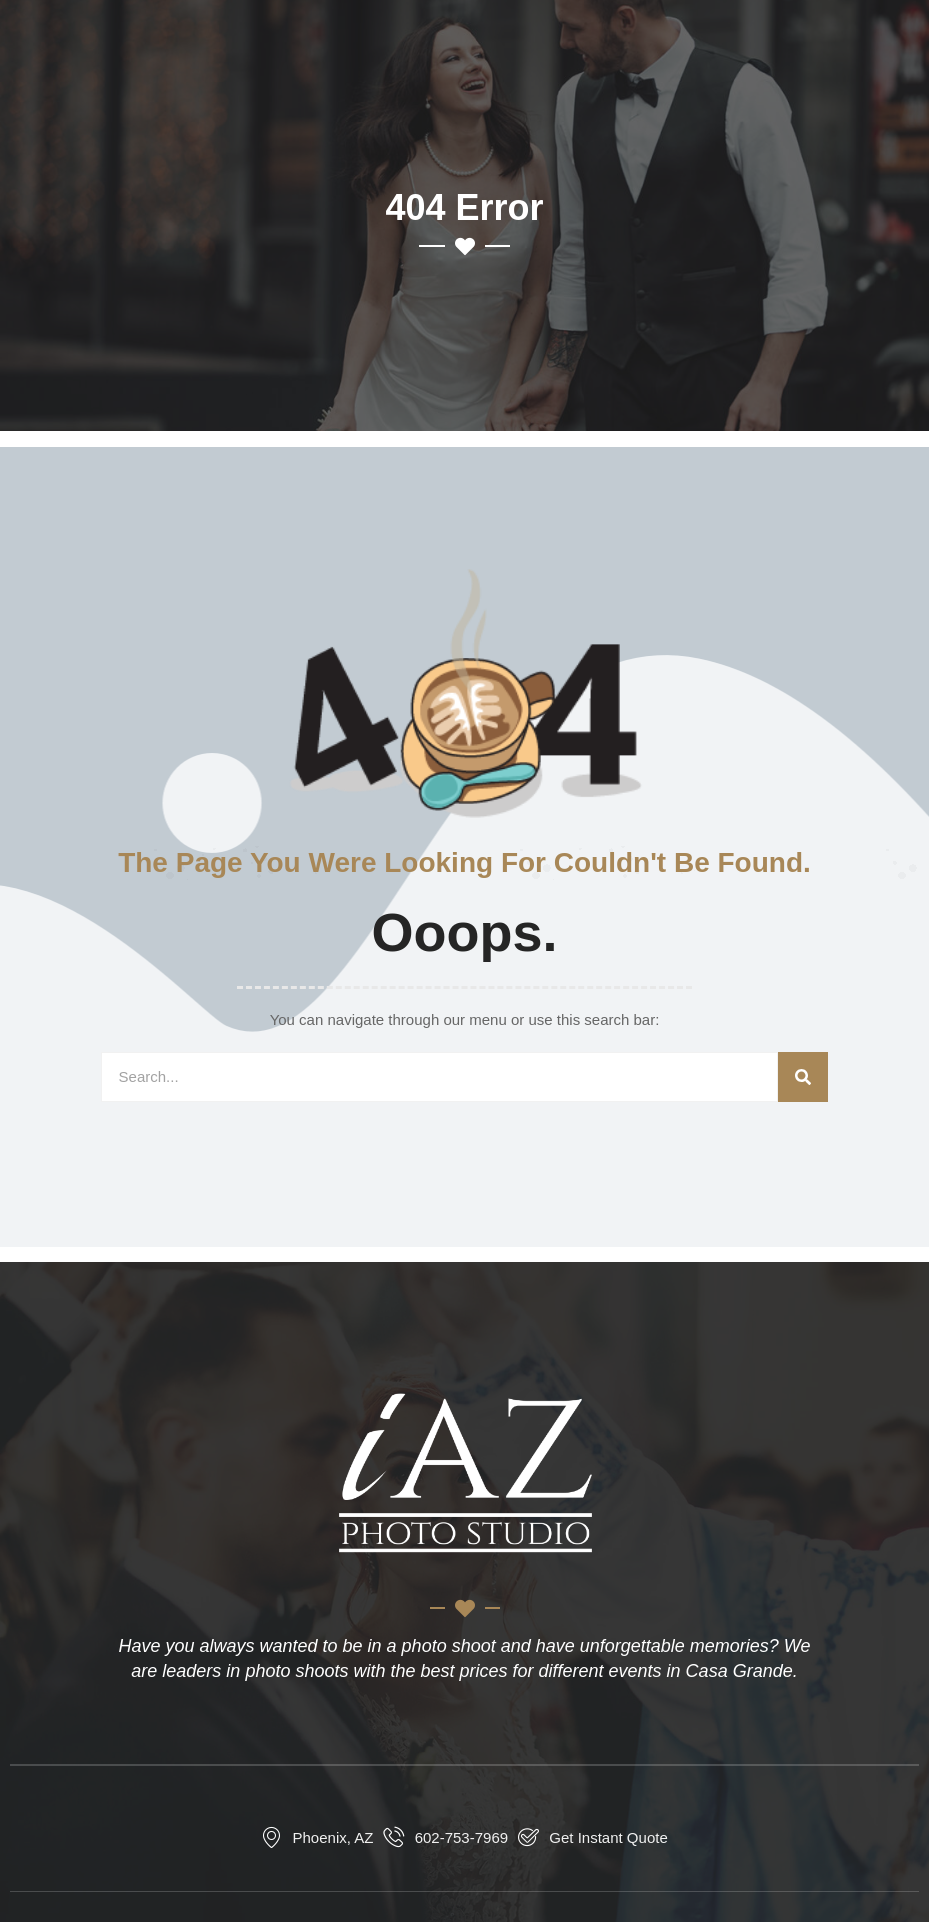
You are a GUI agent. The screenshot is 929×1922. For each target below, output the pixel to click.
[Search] (803, 1077)
